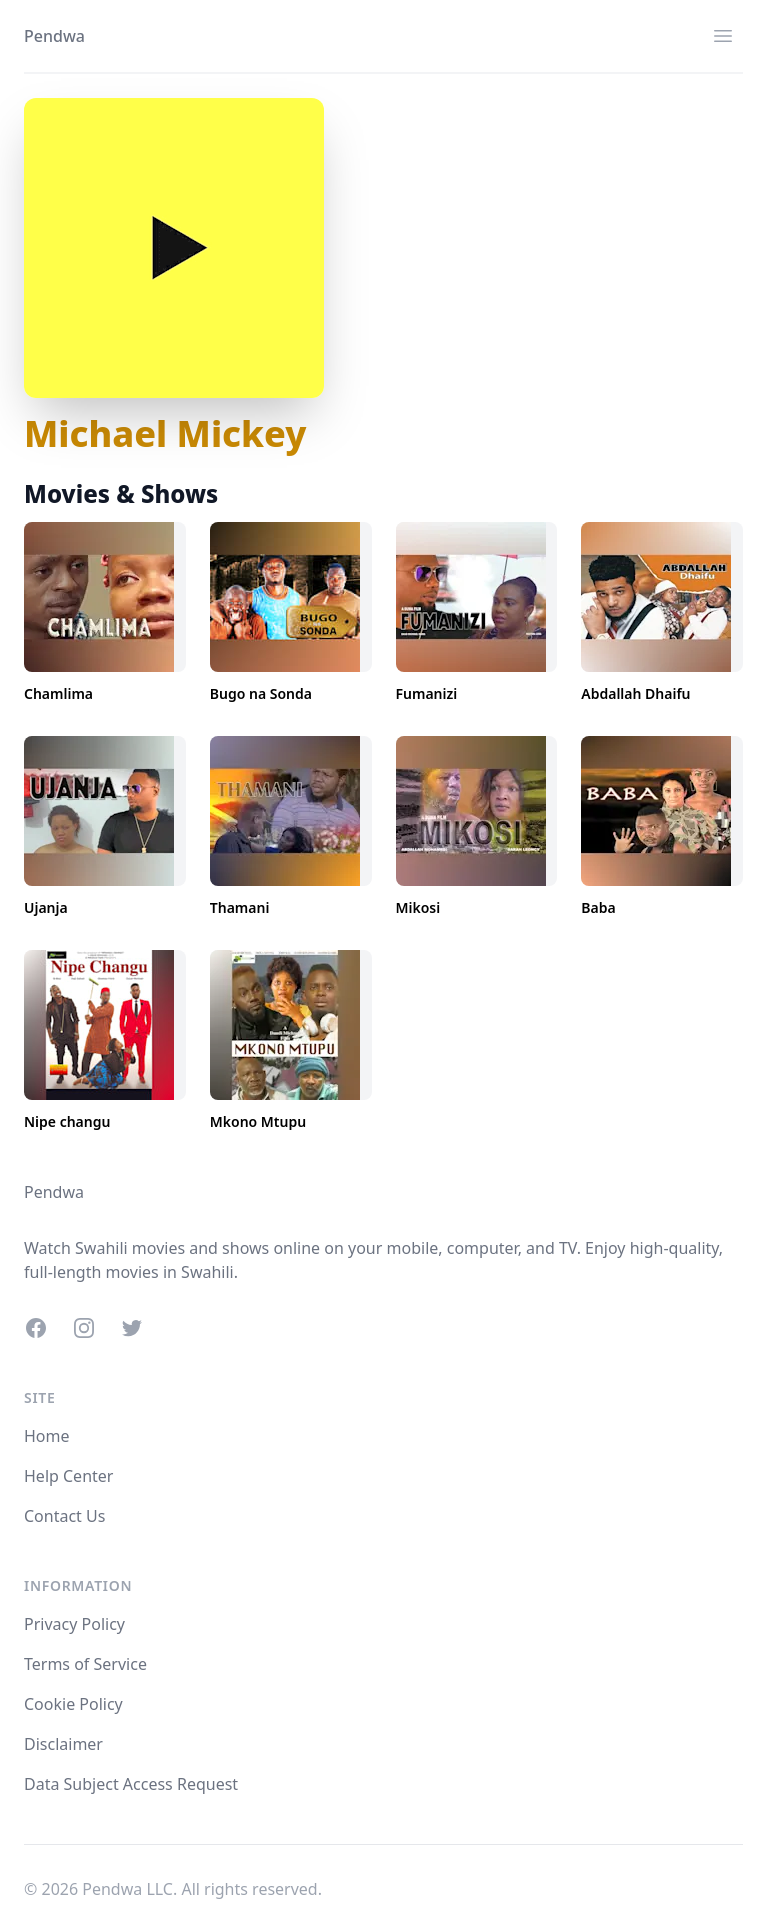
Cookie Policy (73, 1704)
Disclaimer (63, 1744)
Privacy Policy (74, 1624)
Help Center (68, 1476)
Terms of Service (85, 1664)
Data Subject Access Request (131, 1784)
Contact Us (64, 1516)
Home (47, 1436)
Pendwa (54, 36)
